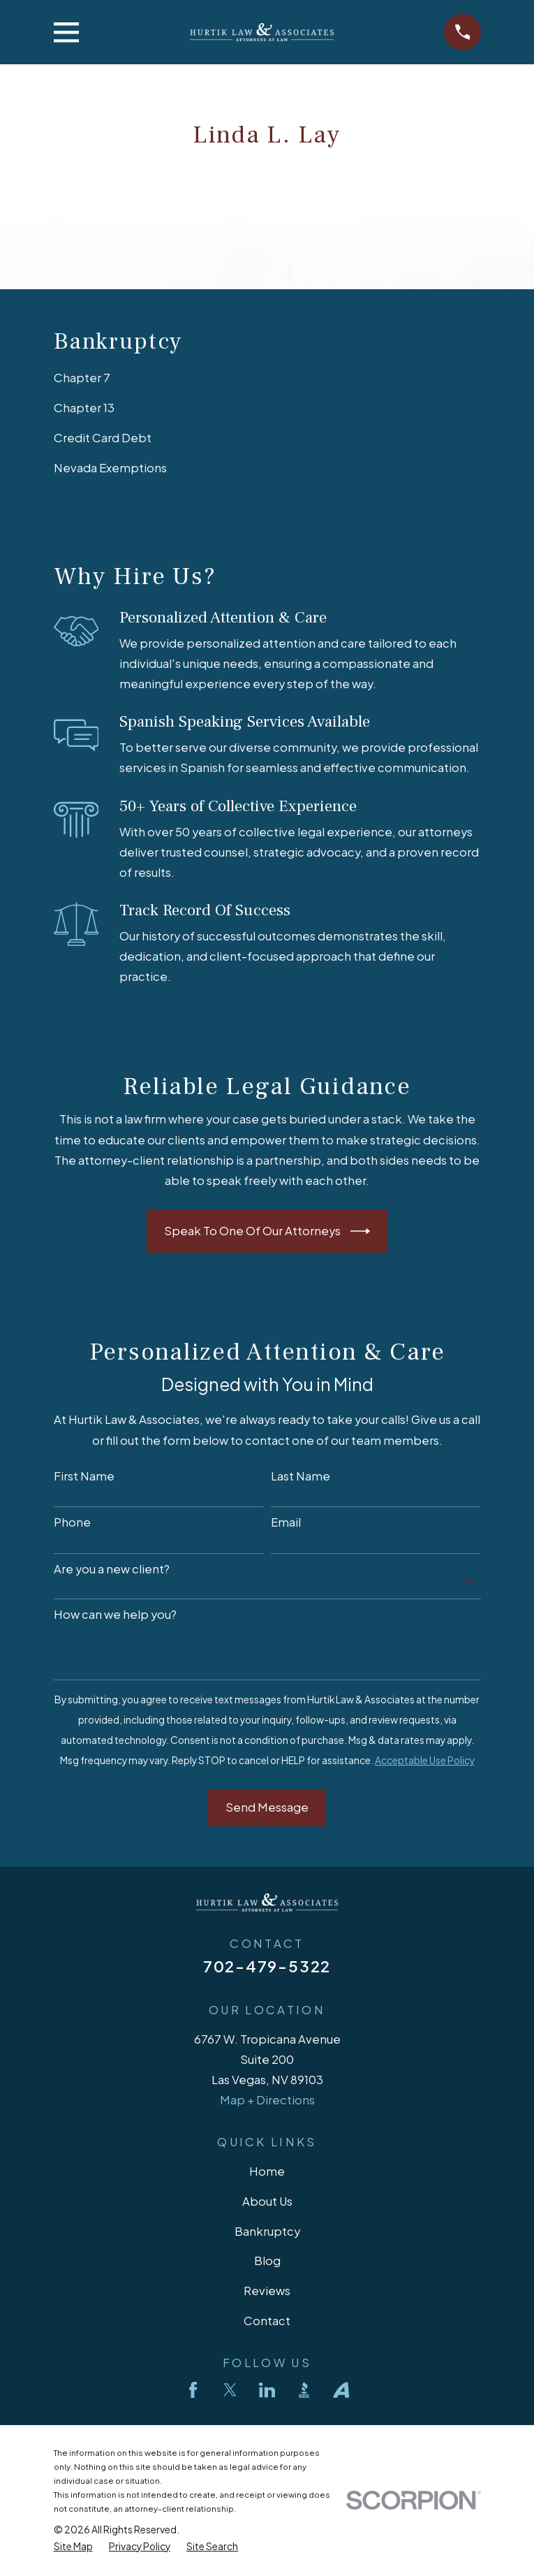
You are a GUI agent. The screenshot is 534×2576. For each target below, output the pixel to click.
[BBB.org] (304, 2390)
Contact (267, 2320)
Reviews (267, 2290)
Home (267, 2171)
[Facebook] (193, 2390)
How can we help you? (115, 1615)
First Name (84, 1476)
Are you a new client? (112, 1569)
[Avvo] (341, 2390)
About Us (267, 2201)
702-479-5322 (267, 1966)
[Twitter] (230, 2390)
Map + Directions (267, 2100)
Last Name (300, 1476)
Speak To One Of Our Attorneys (267, 1231)
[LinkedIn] (267, 2390)
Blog (267, 2260)
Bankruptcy (267, 2231)
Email (286, 1522)
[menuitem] (267, 378)
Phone (72, 1522)
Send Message (267, 1807)
